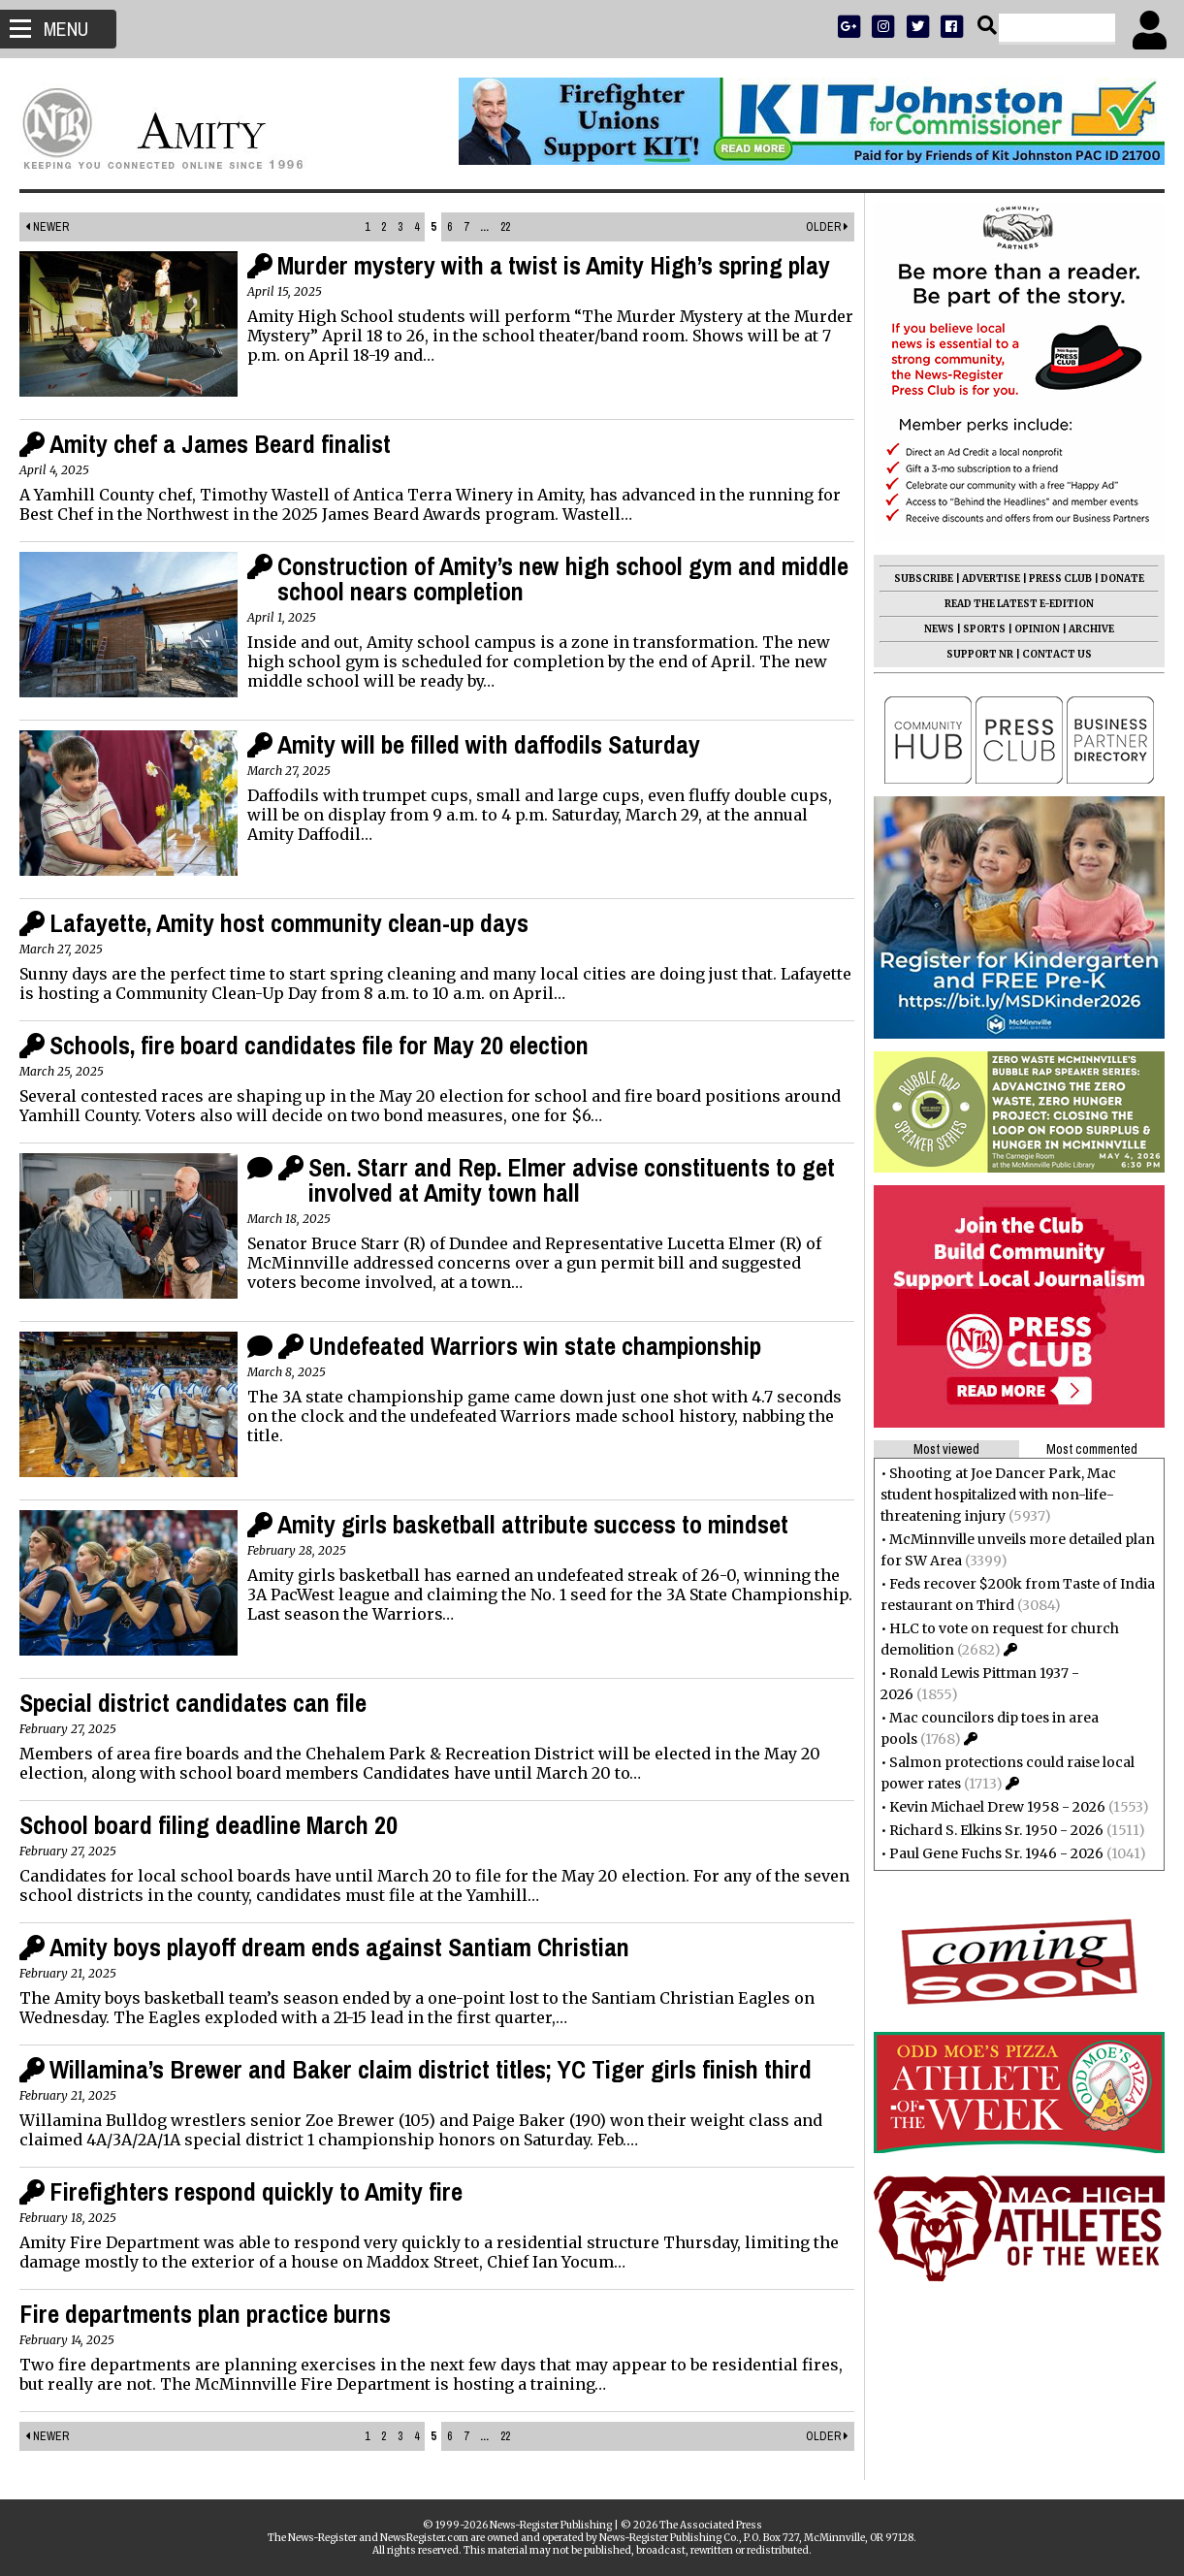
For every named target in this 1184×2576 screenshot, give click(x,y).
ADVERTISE (991, 578)
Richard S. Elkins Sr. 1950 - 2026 (996, 1830)
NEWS (939, 629)
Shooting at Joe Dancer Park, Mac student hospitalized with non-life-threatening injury (998, 1495)
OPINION (1037, 629)
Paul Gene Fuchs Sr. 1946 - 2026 (996, 1853)
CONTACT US (1057, 654)
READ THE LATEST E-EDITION (1019, 603)
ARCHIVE (1091, 629)
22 (505, 227)
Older (827, 227)
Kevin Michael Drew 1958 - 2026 (997, 1807)
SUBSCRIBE (923, 578)
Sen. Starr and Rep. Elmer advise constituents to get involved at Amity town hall (571, 1179)
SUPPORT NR (979, 654)
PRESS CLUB (1060, 578)
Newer (47, 227)
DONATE (1122, 578)
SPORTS (984, 629)
